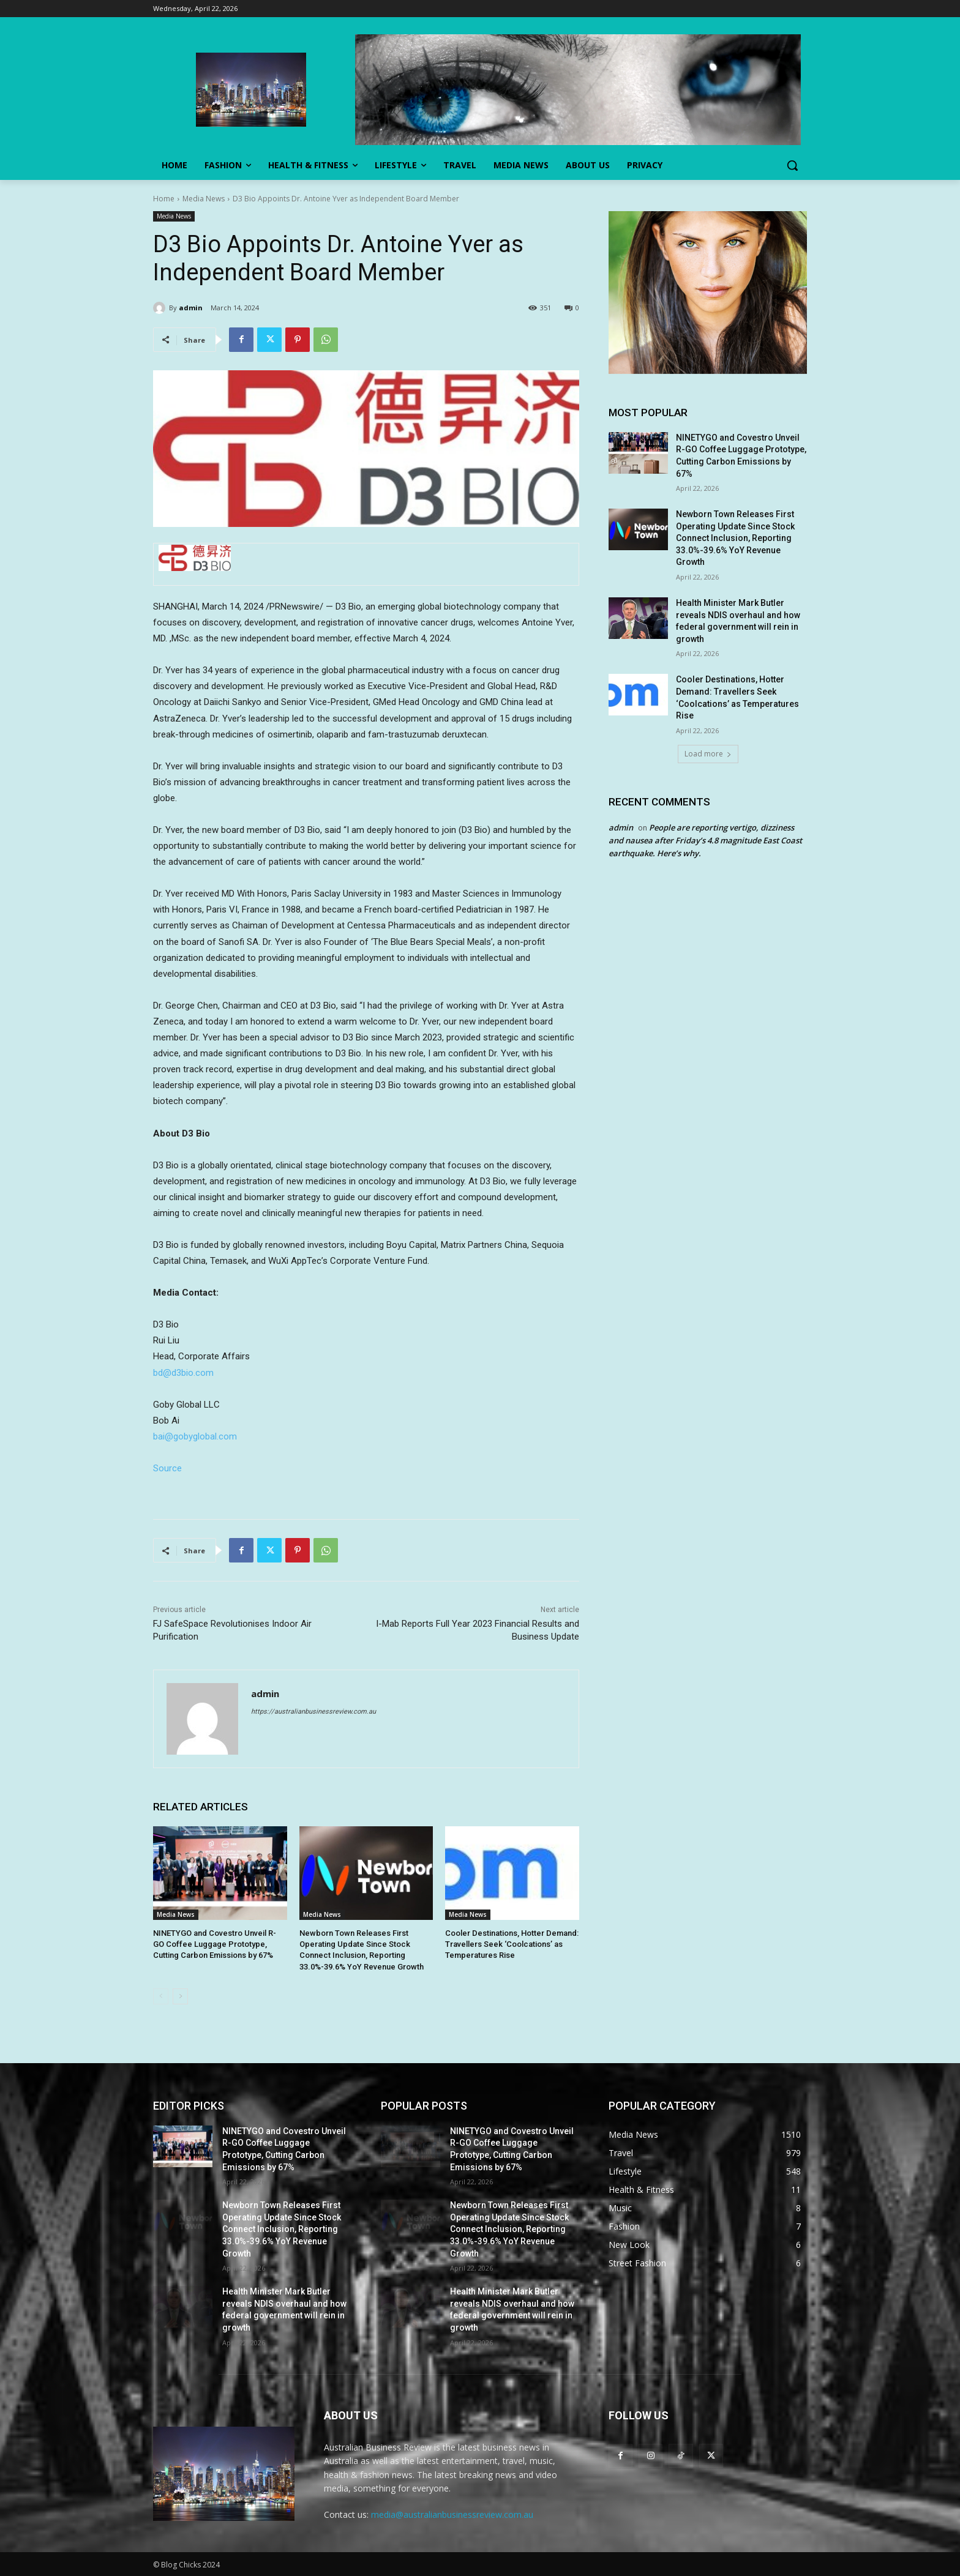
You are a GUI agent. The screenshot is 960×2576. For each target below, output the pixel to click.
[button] (792, 165)
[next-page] (180, 1996)
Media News (203, 198)
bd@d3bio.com (183, 1372)
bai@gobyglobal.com (195, 1436)
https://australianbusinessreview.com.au (313, 1711)
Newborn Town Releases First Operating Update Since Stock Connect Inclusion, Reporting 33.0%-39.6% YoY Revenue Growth (735, 538)
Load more (708, 754)
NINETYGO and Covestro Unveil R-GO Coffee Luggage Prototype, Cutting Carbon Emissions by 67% (214, 1944)
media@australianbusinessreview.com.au (452, 2514)
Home (163, 198)
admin (191, 307)
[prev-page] (160, 1996)
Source (167, 1468)
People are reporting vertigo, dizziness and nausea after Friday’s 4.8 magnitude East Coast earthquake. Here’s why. (705, 840)
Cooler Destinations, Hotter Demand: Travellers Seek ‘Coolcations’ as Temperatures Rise (512, 1944)
